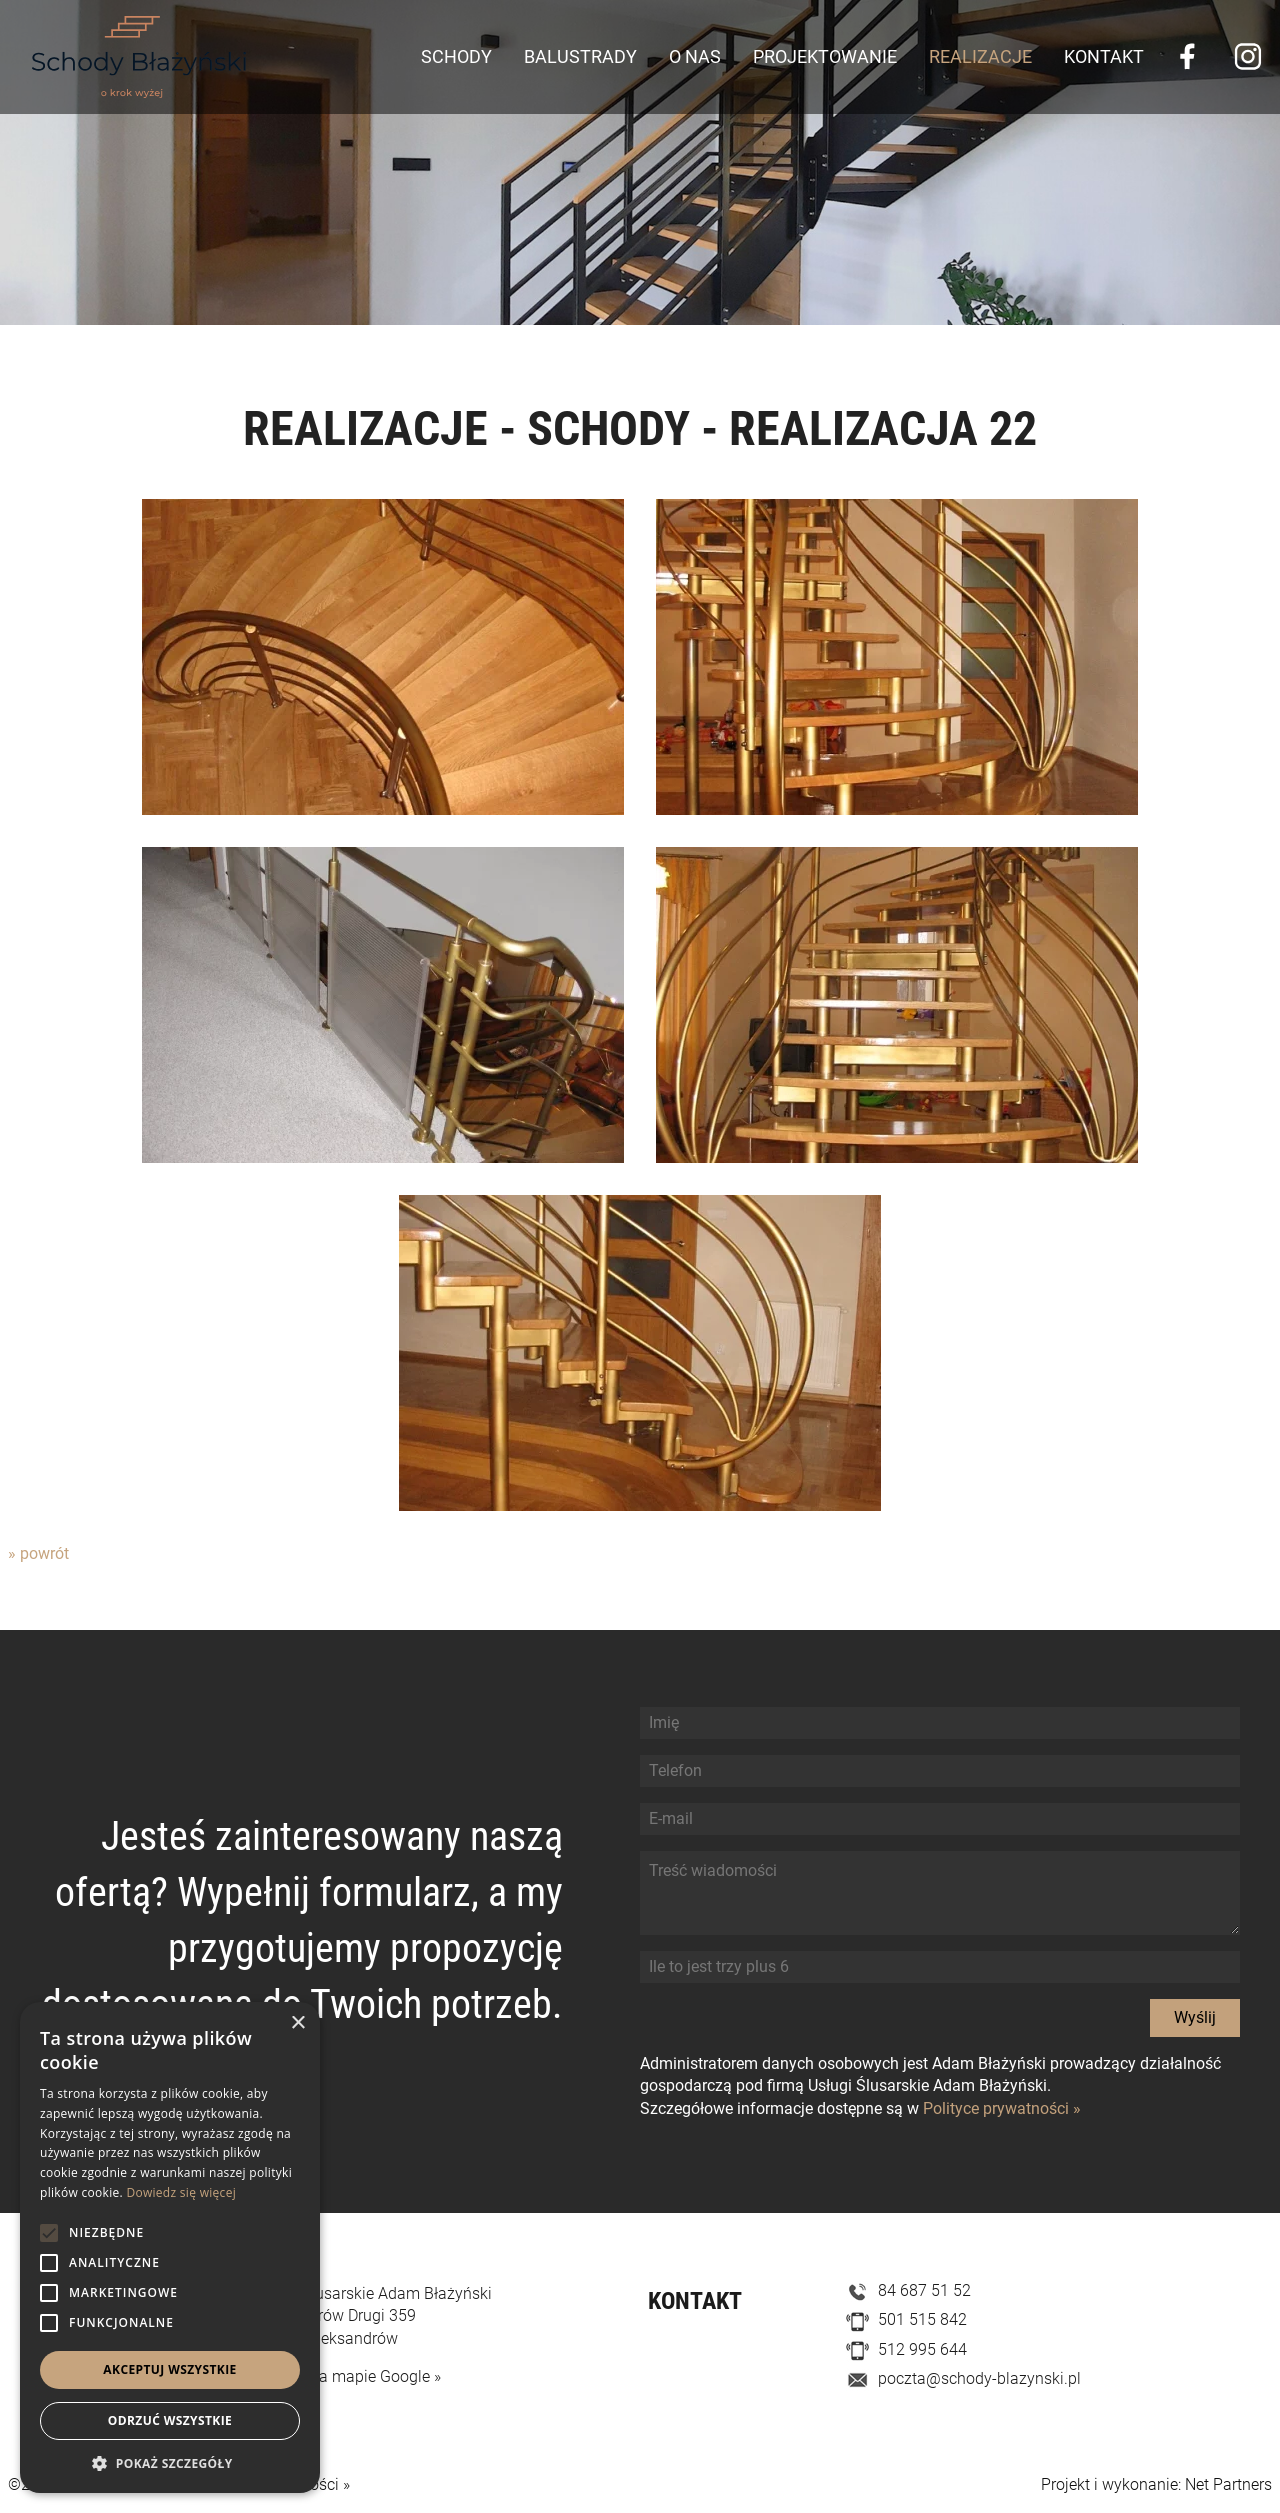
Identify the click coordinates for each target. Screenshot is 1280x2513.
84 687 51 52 (924, 2290)
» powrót (38, 1553)
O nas (695, 56)
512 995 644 (922, 2349)
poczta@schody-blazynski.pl (979, 2378)
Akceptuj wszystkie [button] (169, 2369)
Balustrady (580, 56)
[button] (170, 2463)
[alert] (170, 2247)
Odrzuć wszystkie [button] (170, 2420)
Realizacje (980, 56)
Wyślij (1195, 2017)
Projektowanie (825, 56)
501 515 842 (922, 2319)
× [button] (297, 2023)
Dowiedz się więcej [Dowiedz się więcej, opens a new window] (181, 2192)
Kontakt (1104, 56)
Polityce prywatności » (1002, 2108)
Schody (456, 56)
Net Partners (1228, 2484)
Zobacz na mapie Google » (347, 2376)
